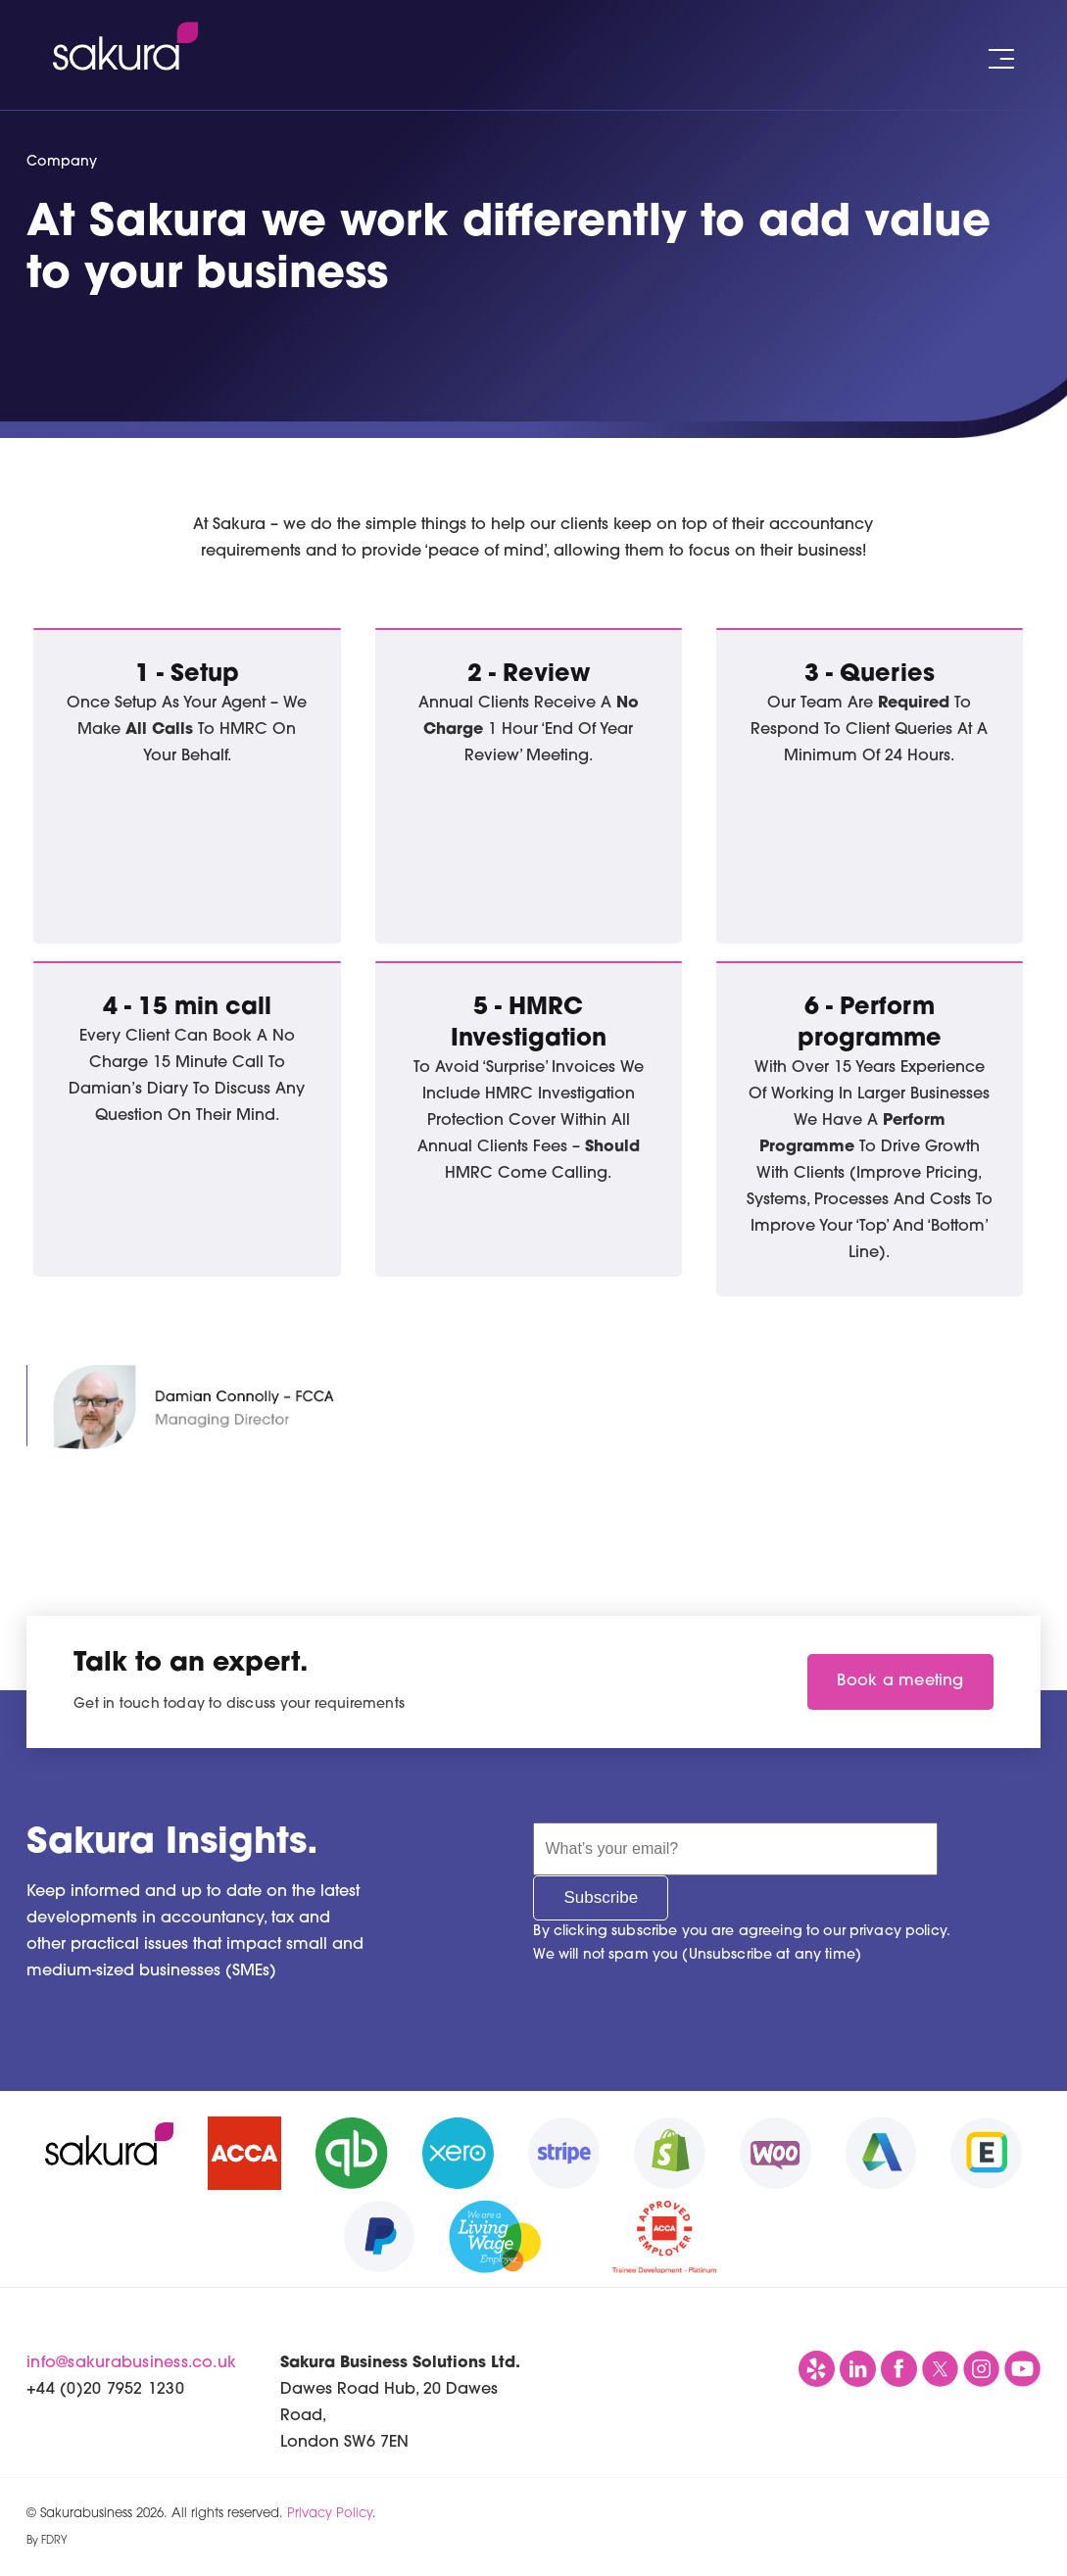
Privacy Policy (329, 2513)
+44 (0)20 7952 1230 (105, 2390)
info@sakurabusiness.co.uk (131, 2363)
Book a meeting (900, 1681)
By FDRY (47, 2541)
